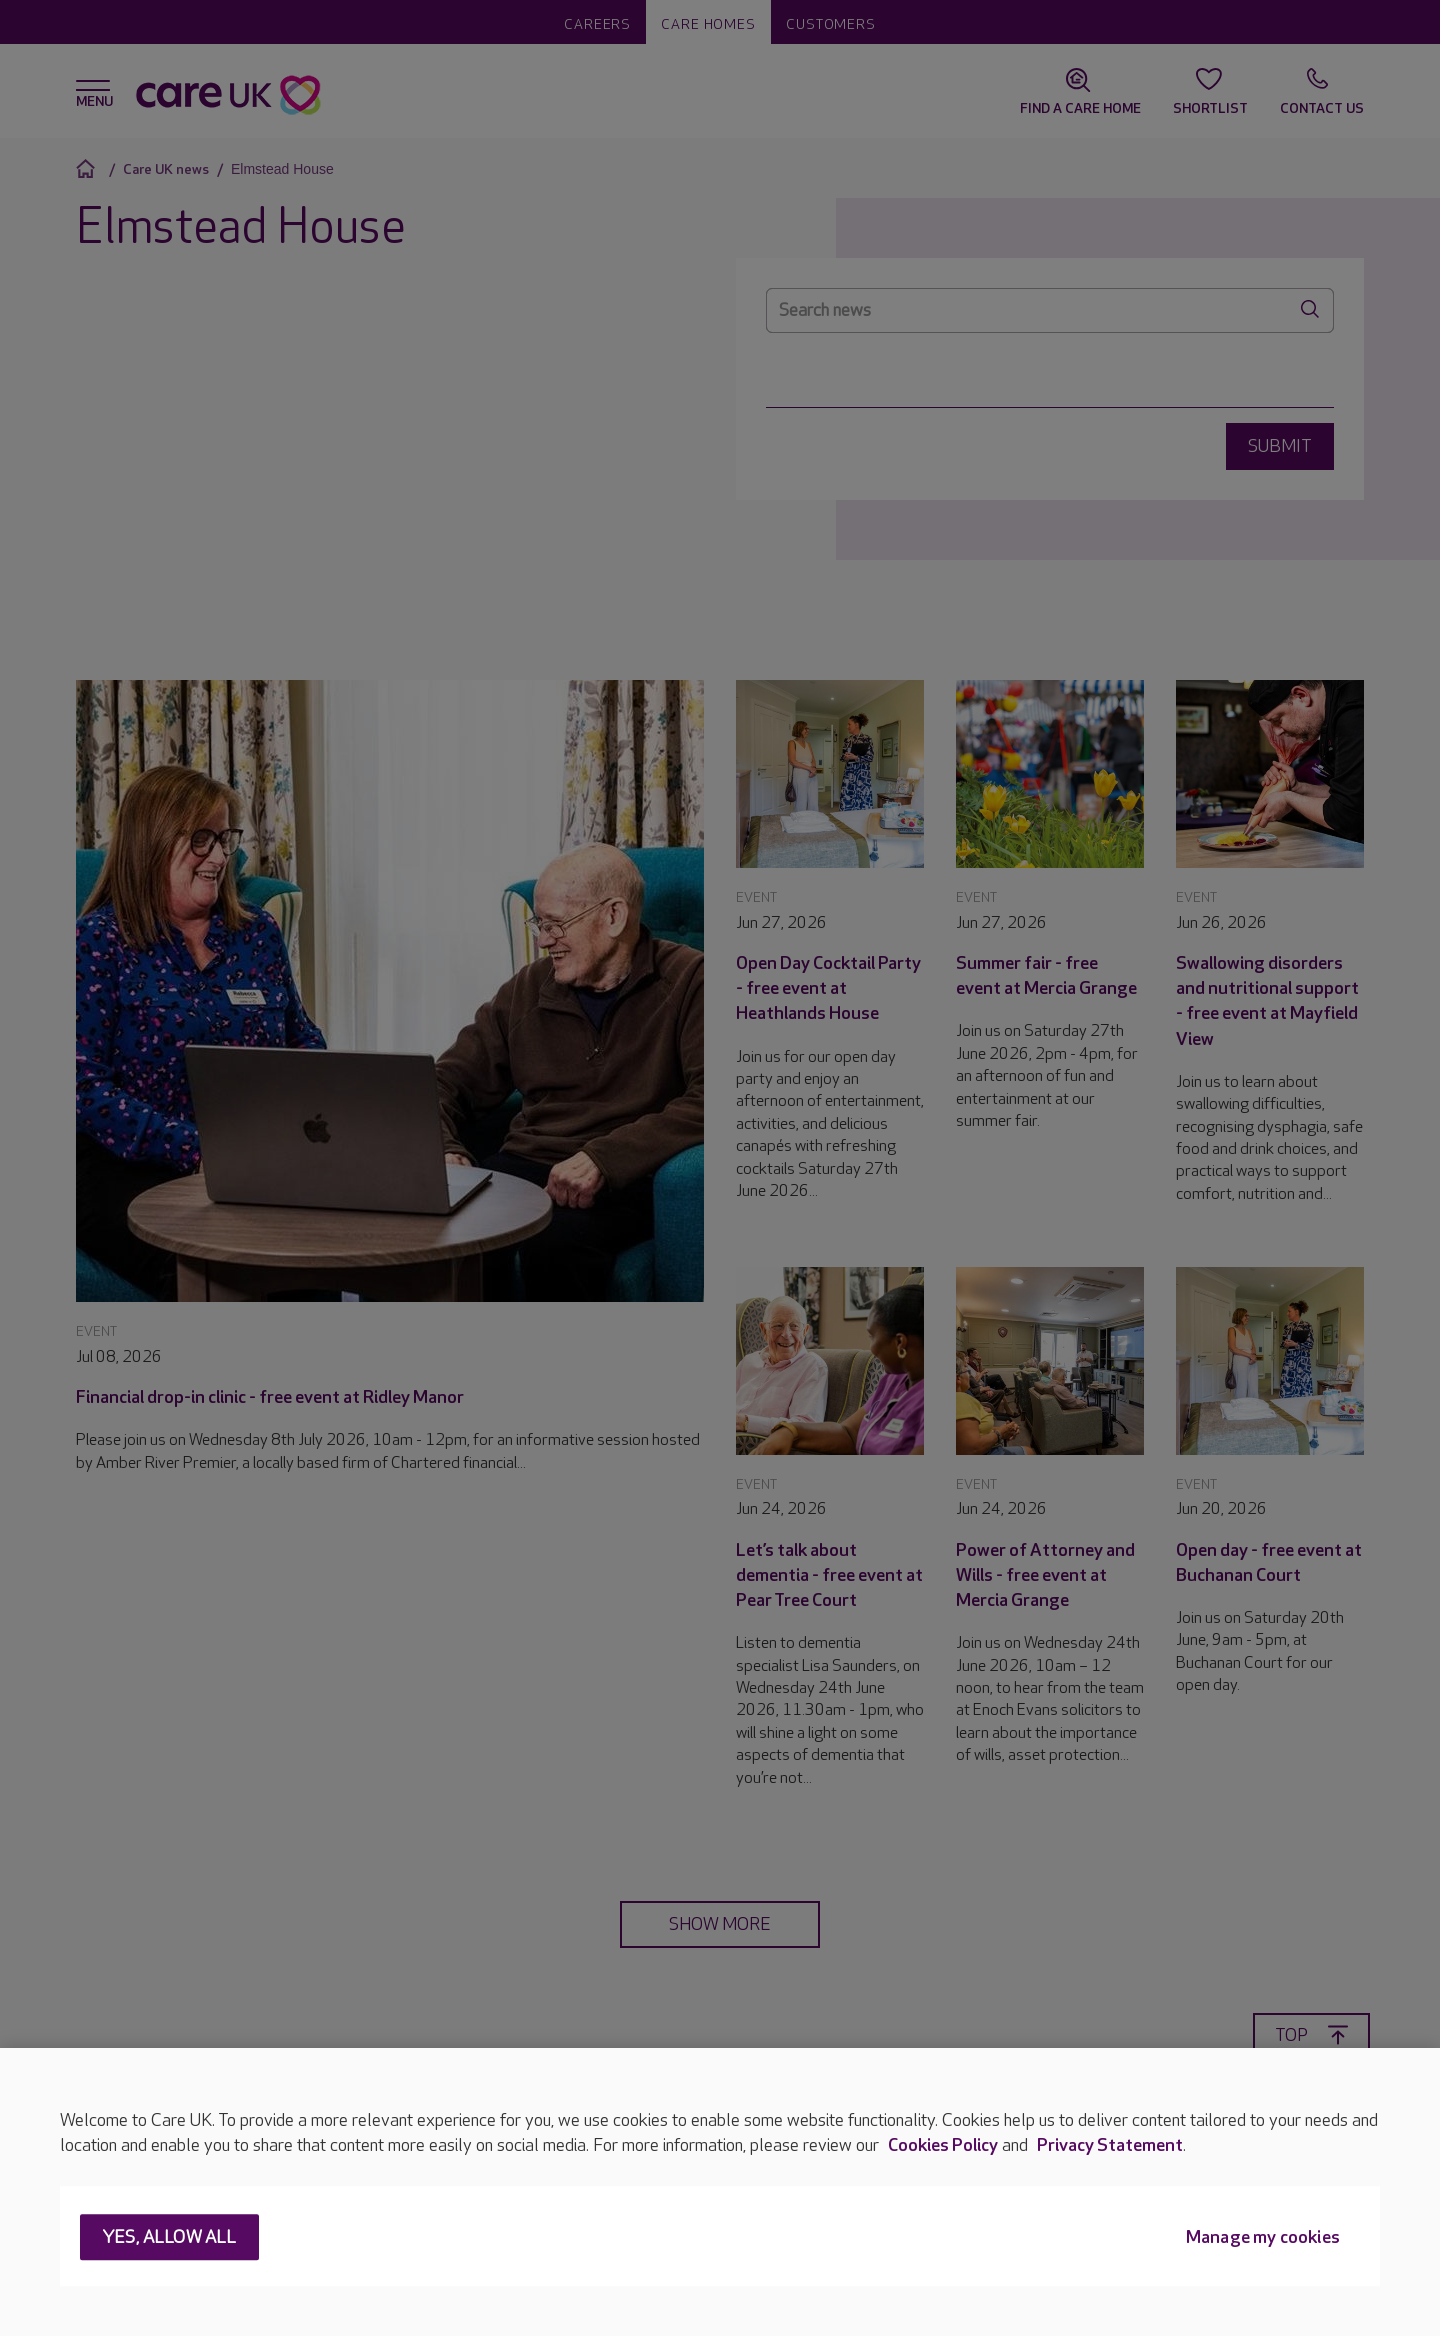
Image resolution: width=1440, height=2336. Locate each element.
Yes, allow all (169, 2238)
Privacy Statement (1110, 2145)
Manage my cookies (1263, 2238)
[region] (720, 2192)
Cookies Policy (943, 2145)
